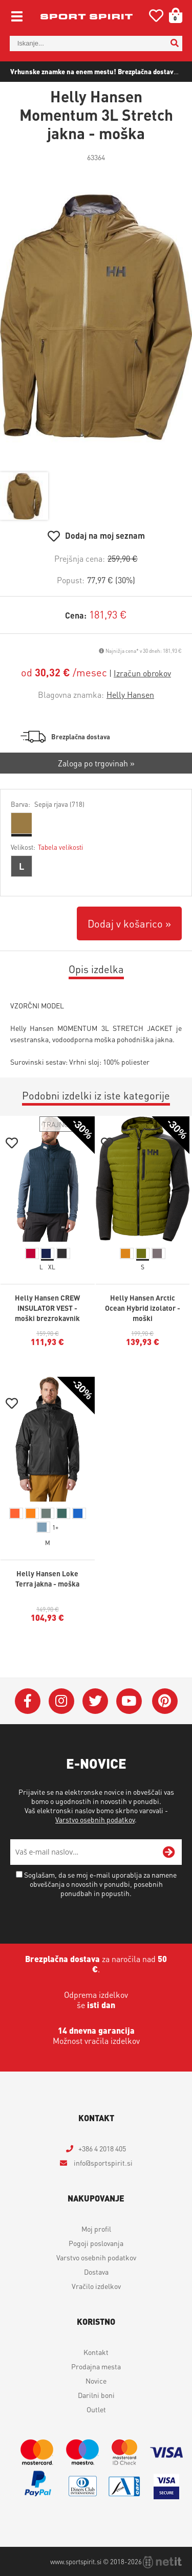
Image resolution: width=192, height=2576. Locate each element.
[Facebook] (27, 1701)
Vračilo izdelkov (96, 2286)
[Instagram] (61, 1701)
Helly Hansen (130, 694)
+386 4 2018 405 (102, 2148)
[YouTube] (129, 1701)
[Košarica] (172, 15)
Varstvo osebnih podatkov (95, 1819)
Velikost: (47, 847)
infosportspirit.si (102, 2162)
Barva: (47, 804)
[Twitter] (95, 1701)
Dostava (96, 2271)
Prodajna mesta (96, 2366)
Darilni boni (96, 2394)
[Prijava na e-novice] (169, 1852)
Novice (96, 2380)
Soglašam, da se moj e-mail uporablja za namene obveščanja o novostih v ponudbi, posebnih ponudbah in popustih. (100, 1884)
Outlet (96, 2409)
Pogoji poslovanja (96, 2243)
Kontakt (96, 2352)
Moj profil (96, 2228)
